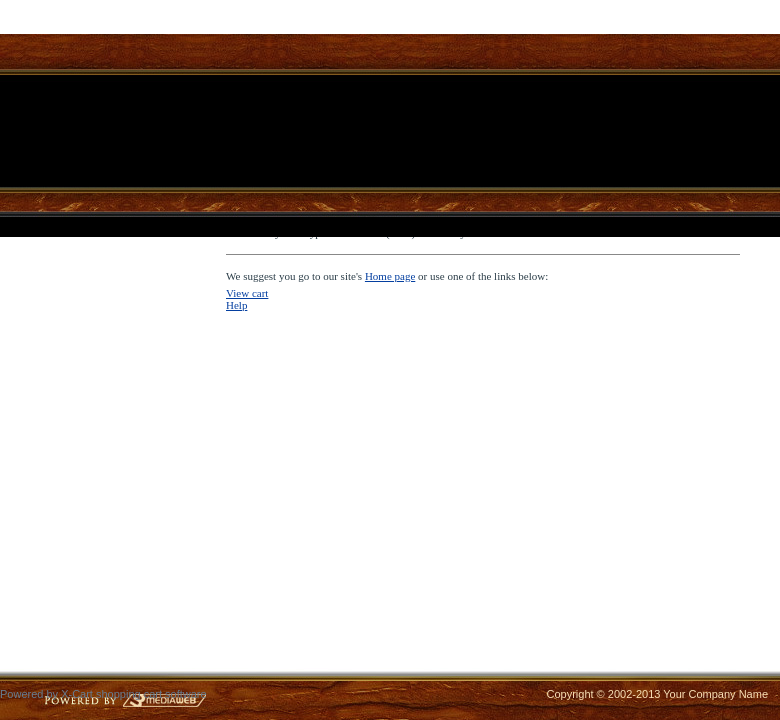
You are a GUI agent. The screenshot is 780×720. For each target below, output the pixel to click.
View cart (247, 293)
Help (236, 305)
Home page (390, 276)
